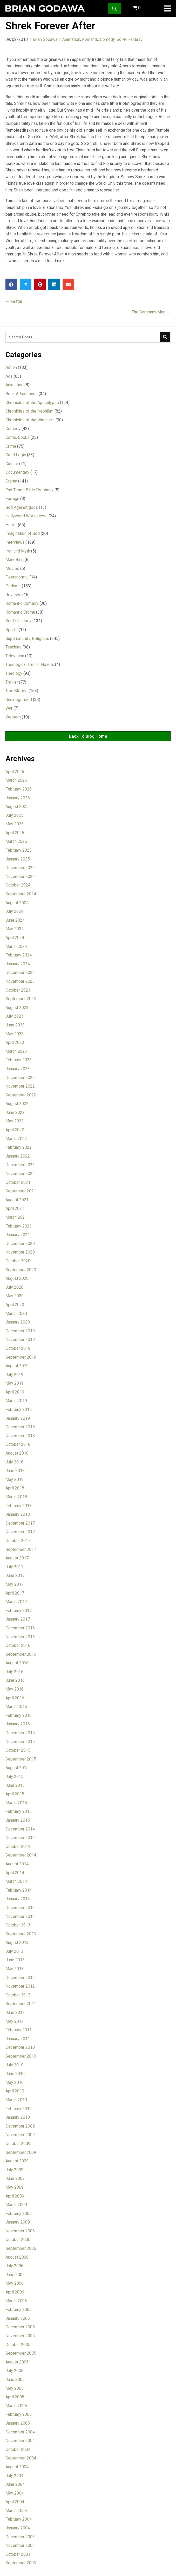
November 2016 (20, 1636)
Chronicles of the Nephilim (29, 411)
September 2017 (20, 1549)
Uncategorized (18, 699)
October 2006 (17, 2239)
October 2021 (17, 1182)
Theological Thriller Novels (29, 664)
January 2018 (17, 1514)
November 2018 (20, 1435)
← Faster (13, 301)
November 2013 (20, 1916)
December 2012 (20, 1977)
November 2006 (20, 2230)
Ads (9, 376)
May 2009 (14, 2187)
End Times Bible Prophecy (29, 489)
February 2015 (18, 1811)
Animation (71, 39)
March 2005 (16, 2405)
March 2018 (16, 1496)
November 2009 (20, 2134)
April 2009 (14, 2196)
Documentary (17, 472)
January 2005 (17, 2423)
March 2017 (16, 1601)
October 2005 (17, 2344)
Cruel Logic (15, 454)
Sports (11, 629)
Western (13, 717)
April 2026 (14, 771)
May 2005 (14, 2388)
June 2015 (15, 1785)
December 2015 (20, 1732)
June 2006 (15, 2274)
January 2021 (17, 1234)
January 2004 (17, 2528)
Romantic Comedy (98, 39)
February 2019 (18, 1409)
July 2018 (14, 1462)
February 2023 (18, 1059)
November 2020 (20, 1252)
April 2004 (14, 2501)
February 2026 (18, 789)
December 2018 (20, 1426)
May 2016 (14, 1689)
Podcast (13, 585)
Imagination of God (22, 533)
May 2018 (14, 1479)
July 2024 (14, 911)
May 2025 (14, 823)
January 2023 (17, 1068)
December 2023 (20, 972)
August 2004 (17, 2466)
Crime (10, 446)
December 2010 (20, 2047)
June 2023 (15, 1025)
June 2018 (15, 1470)
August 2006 (17, 2257)
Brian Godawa (45, 39)
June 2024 (15, 920)
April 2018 (14, 1488)
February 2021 (18, 1226)
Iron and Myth (17, 551)
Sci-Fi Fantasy (130, 39)
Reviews (13, 594)
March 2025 (16, 841)
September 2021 (20, 1191)
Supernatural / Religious (27, 638)
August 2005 (17, 2362)
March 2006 (16, 2300)
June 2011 (15, 2012)
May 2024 (14, 928)
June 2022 (15, 1112)
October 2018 (17, 1444)
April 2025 (14, 832)
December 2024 (20, 867)
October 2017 (17, 1540)
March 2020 (16, 1313)
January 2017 (17, 1619)
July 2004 (14, 2475)
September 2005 (20, 2353)
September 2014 (20, 1855)
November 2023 (20, 981)
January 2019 (17, 1418)
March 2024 (16, 946)
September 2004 (20, 2458)
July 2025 (14, 815)
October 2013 (17, 1925)
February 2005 (18, 2414)
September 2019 (20, 1357)
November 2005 (20, 2335)
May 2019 (14, 1383)
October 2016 (17, 1645)
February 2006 (18, 2309)
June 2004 (15, 2484)
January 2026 (17, 797)
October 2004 (17, 2449)
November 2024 (20, 876)
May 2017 (14, 1584)
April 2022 (14, 1129)
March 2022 (16, 1138)
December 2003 (20, 2536)
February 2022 (18, 1147)
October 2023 (17, 990)
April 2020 (14, 1304)
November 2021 (20, 1173)
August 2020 (17, 1278)
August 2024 (17, 902)
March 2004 (16, 2510)
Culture (11, 463)
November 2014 (20, 1837)
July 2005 (14, 2370)
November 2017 (20, 1531)
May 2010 (14, 2082)
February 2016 (18, 1715)
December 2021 (20, 1164)
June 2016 (15, 1680)
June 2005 (15, 2379)
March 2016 (16, 1706)
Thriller (11, 682)
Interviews (15, 542)
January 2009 (17, 2222)
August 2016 (17, 1662)
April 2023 (14, 1042)
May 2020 (14, 1295)
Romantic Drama (20, 612)
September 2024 (20, 893)
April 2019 (14, 1392)
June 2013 (15, 1959)
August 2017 (17, 1558)
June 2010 (15, 2073)
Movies (12, 568)
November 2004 (20, 2440)
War (8, 708)
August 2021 (17, 1199)
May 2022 (14, 1121)
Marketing (14, 559)
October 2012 (17, 1995)
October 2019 (17, 1348)
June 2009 (15, 2178)
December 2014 (20, 1829)
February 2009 (18, 2213)
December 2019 (20, 1330)
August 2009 (17, 2161)
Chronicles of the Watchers (30, 419)
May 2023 (14, 1033)
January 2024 (17, 963)
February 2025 (18, 850)
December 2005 (20, 2326)
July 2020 (14, 1287)
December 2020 (20, 1243)
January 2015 (17, 1820)
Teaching (13, 647)
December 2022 (20, 1077)
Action (11, 367)
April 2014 (14, 1872)
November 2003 (20, 2545)
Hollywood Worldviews (26, 515)
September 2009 (20, 2152)
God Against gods (21, 507)
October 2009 (17, 2143)
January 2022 (17, 1156)
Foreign (12, 498)
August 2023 (17, 1007)
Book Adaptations (21, 393)
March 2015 (16, 1802)
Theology (13, 673)
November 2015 (20, 1741)
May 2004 (14, 2493)
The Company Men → (151, 312)
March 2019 (16, 1400)
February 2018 (18, 1505)
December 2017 (20, 1523)
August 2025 (17, 806)
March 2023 (16, 1051)
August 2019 (17, 1365)
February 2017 (18, 1610)
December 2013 (20, 1907)
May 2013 (14, 1968)
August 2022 (17, 1103)
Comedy (13, 428)
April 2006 (14, 2292)
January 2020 (17, 1322)
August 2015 (17, 1767)
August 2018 (17, 1453)
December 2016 (20, 1628)
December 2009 (20, 2126)
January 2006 (17, 2318)
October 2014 (17, 1846)
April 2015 (14, 1793)
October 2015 (17, 1750)
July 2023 (14, 1016)
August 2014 (17, 1863)
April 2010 (14, 2091)
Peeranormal (17, 577)
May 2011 (14, 2021)
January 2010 (17, 2117)
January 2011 (17, 2038)
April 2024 (14, 937)
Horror (11, 524)
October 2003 (17, 2554)
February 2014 (18, 1890)
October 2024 (17, 885)
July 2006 (14, 2265)
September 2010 (20, 2056)
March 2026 (16, 780)
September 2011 (20, 2003)
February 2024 (18, 955)
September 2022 (20, 1095)
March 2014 (16, 1881)
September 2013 (20, 1933)
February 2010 (18, 2108)
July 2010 (14, 2065)
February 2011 (18, 2029)
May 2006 (14, 2283)
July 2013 (14, 1951)
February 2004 (18, 2519)
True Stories (16, 690)
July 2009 (14, 2169)
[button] (114, 8)
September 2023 (20, 998)
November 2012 (20, 1986)
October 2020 (17, 1260)
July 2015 (14, 1776)
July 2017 (14, 1566)
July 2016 (14, 1671)
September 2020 (20, 1269)
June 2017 (15, 1575)
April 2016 (14, 1697)
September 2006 (20, 2248)
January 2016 (17, 1723)
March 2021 (16, 1217)
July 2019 (14, 1374)
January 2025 (17, 859)
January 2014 (17, 1898)
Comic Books (17, 437)
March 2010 (16, 2099)
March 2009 (16, 2204)
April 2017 (14, 1593)
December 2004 (20, 2432)
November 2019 (20, 1339)
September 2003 (20, 2562)
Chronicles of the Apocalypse (32, 402)
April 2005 (14, 2396)
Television (14, 655)
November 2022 (20, 1086)
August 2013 (17, 1942)
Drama (11, 481)
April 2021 (14, 1208)
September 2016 (20, 1654)
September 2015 (20, 1759)
